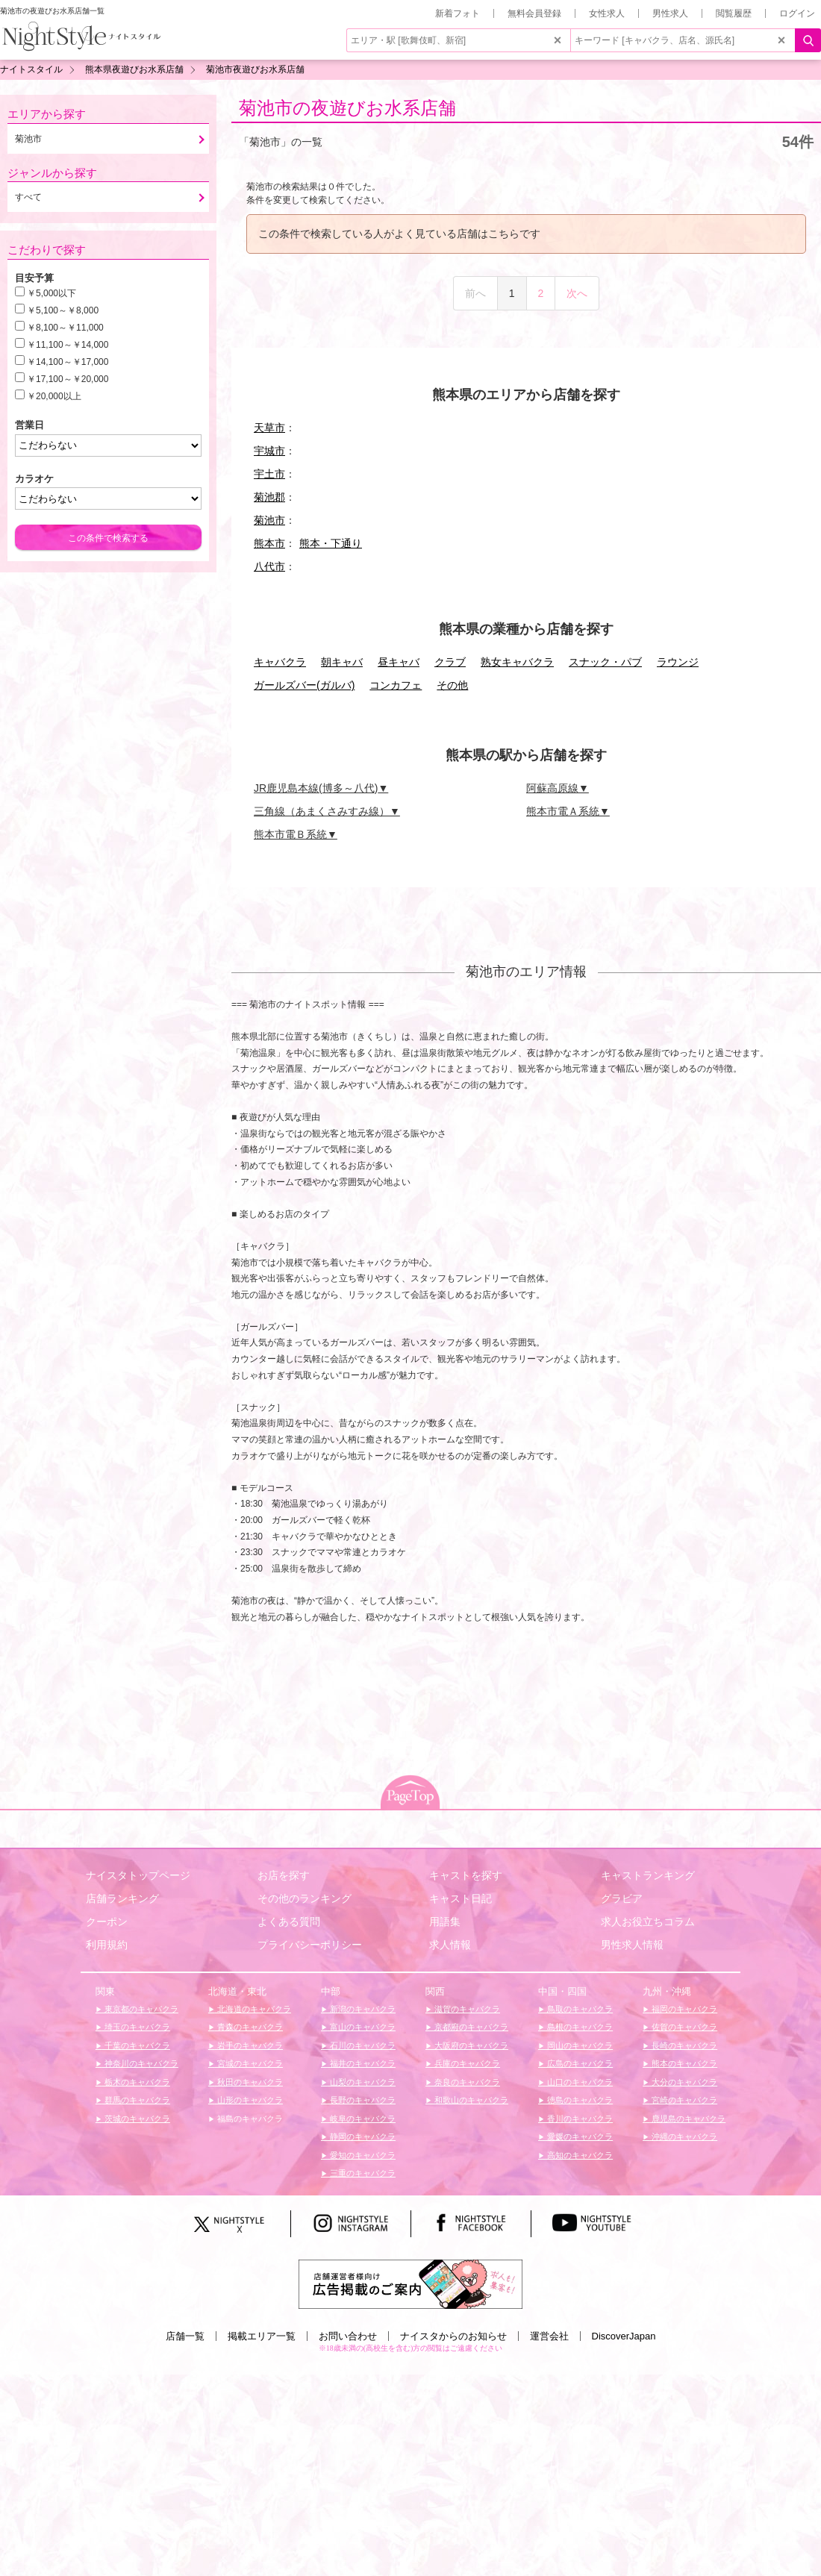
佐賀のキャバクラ (683, 2026)
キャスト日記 (460, 1898)
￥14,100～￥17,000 (67, 362)
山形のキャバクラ (249, 2099)
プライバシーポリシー (309, 1945)
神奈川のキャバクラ (140, 2063)
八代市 (269, 566)
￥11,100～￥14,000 (67, 345)
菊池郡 (269, 497)
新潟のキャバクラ (362, 2008)
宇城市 (269, 451)
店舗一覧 (185, 2336)
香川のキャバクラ (579, 2118)
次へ (576, 293)
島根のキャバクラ (579, 2026)
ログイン (797, 13)
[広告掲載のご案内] (410, 2283)
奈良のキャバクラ (466, 2082)
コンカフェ (395, 685)
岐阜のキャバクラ (362, 2118)
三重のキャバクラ (362, 2173)
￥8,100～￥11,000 (65, 327)
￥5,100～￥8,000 (63, 310)
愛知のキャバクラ (362, 2155)
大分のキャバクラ (683, 2082)
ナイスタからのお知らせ (453, 2336)
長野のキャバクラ (362, 2099)
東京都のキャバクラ (140, 2008)
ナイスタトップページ (138, 1875)
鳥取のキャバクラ (579, 2008)
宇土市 (269, 474)
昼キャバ (398, 662)
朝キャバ (342, 662)
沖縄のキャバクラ (683, 2136)
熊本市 (269, 543)
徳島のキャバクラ (579, 2099)
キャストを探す (465, 1875)
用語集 (445, 1922)
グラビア (622, 1898)
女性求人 (607, 13)
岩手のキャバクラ (249, 2045)
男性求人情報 (632, 1945)
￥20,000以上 (54, 396)
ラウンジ (678, 662)
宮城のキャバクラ (249, 2063)
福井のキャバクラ (362, 2063)
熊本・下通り (330, 543)
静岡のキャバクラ (362, 2136)
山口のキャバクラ (579, 2082)
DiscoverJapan (624, 2336)
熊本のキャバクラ (683, 2063)
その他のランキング (304, 1898)
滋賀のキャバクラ (466, 2008)
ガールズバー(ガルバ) (304, 685)
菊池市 (269, 520)
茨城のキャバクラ (136, 2118)
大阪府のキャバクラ (470, 2045)
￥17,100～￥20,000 (67, 379)
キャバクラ (280, 662)
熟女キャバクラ (517, 662)
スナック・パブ (605, 662)
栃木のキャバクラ (136, 2082)
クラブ (450, 662)
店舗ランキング (122, 1898)
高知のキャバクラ (579, 2155)
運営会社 (549, 2336)
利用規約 (107, 1945)
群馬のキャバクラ (136, 2099)
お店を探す (283, 1875)
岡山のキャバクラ (579, 2045)
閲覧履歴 (734, 13)
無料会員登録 (534, 13)
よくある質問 (288, 1922)
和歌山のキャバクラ (470, 2099)
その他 (452, 685)
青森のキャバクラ (249, 2026)
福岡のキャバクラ (683, 2008)
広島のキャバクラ (579, 2063)
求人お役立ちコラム (648, 1922)
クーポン (107, 1922)
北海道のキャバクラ (253, 2008)
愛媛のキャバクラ (579, 2136)
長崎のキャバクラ (683, 2045)
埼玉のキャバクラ (136, 2026)
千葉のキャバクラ (136, 2045)
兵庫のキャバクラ (466, 2063)
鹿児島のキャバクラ (687, 2118)
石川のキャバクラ (362, 2045)
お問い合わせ (348, 2336)
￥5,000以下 (51, 293)
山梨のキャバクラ (362, 2082)
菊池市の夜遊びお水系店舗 (347, 108)
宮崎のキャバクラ (683, 2099)
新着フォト (457, 13)
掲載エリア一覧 (262, 2336)
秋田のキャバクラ (249, 2082)
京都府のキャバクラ (470, 2026)
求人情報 (450, 1945)
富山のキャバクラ (362, 2026)
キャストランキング (648, 1875)
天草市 (269, 428)
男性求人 (670, 13)
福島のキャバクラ (249, 2118)
